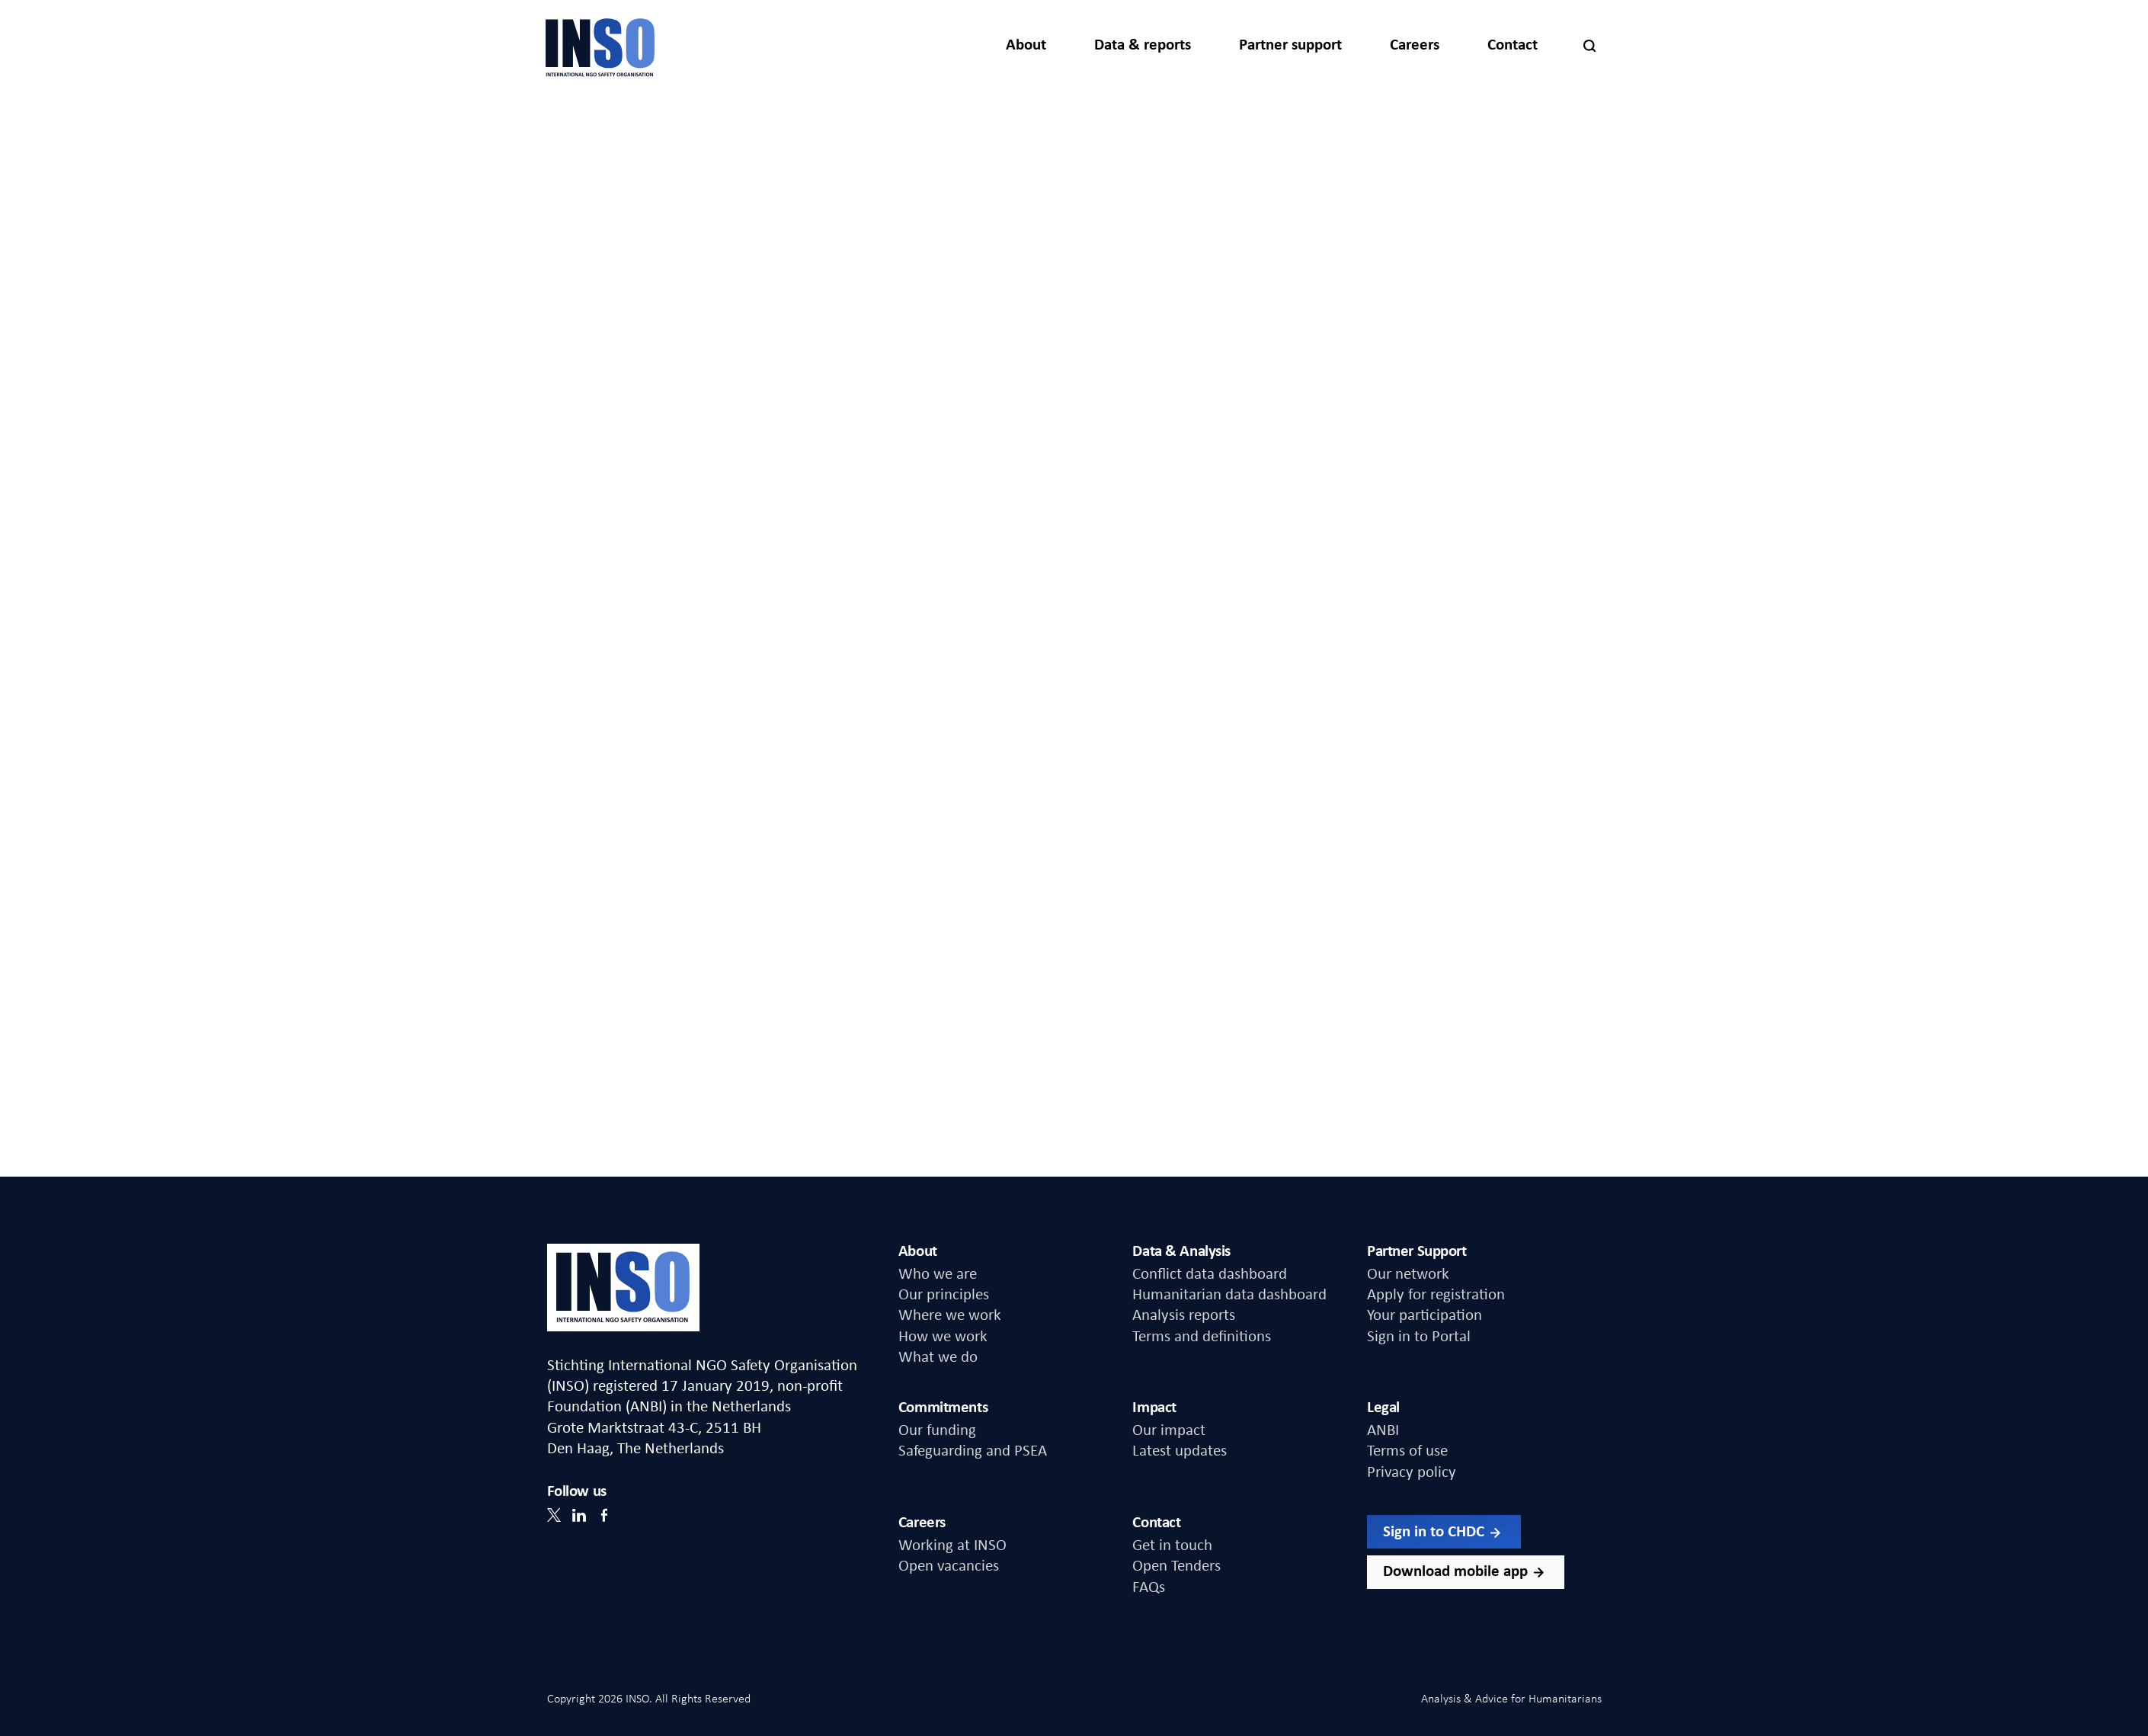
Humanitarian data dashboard (1229, 1295)
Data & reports (1142, 45)
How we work (943, 1337)
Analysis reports (1183, 1316)
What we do (938, 1358)
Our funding (937, 1431)
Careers (1414, 45)
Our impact (1168, 1431)
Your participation (1424, 1316)
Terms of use (1407, 1451)
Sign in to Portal (1419, 1337)
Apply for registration (1436, 1295)
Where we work (949, 1316)
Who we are (937, 1275)
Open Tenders (1176, 1566)
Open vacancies (948, 1566)
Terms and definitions (1201, 1337)
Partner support (1290, 45)
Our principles (943, 1295)
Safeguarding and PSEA (972, 1451)
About (1026, 45)
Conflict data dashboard (1209, 1275)
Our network (1408, 1275)
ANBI (1383, 1431)
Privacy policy (1411, 1473)
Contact (1512, 45)
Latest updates (1179, 1451)
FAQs (1148, 1588)
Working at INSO (952, 1546)
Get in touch (1172, 1546)
